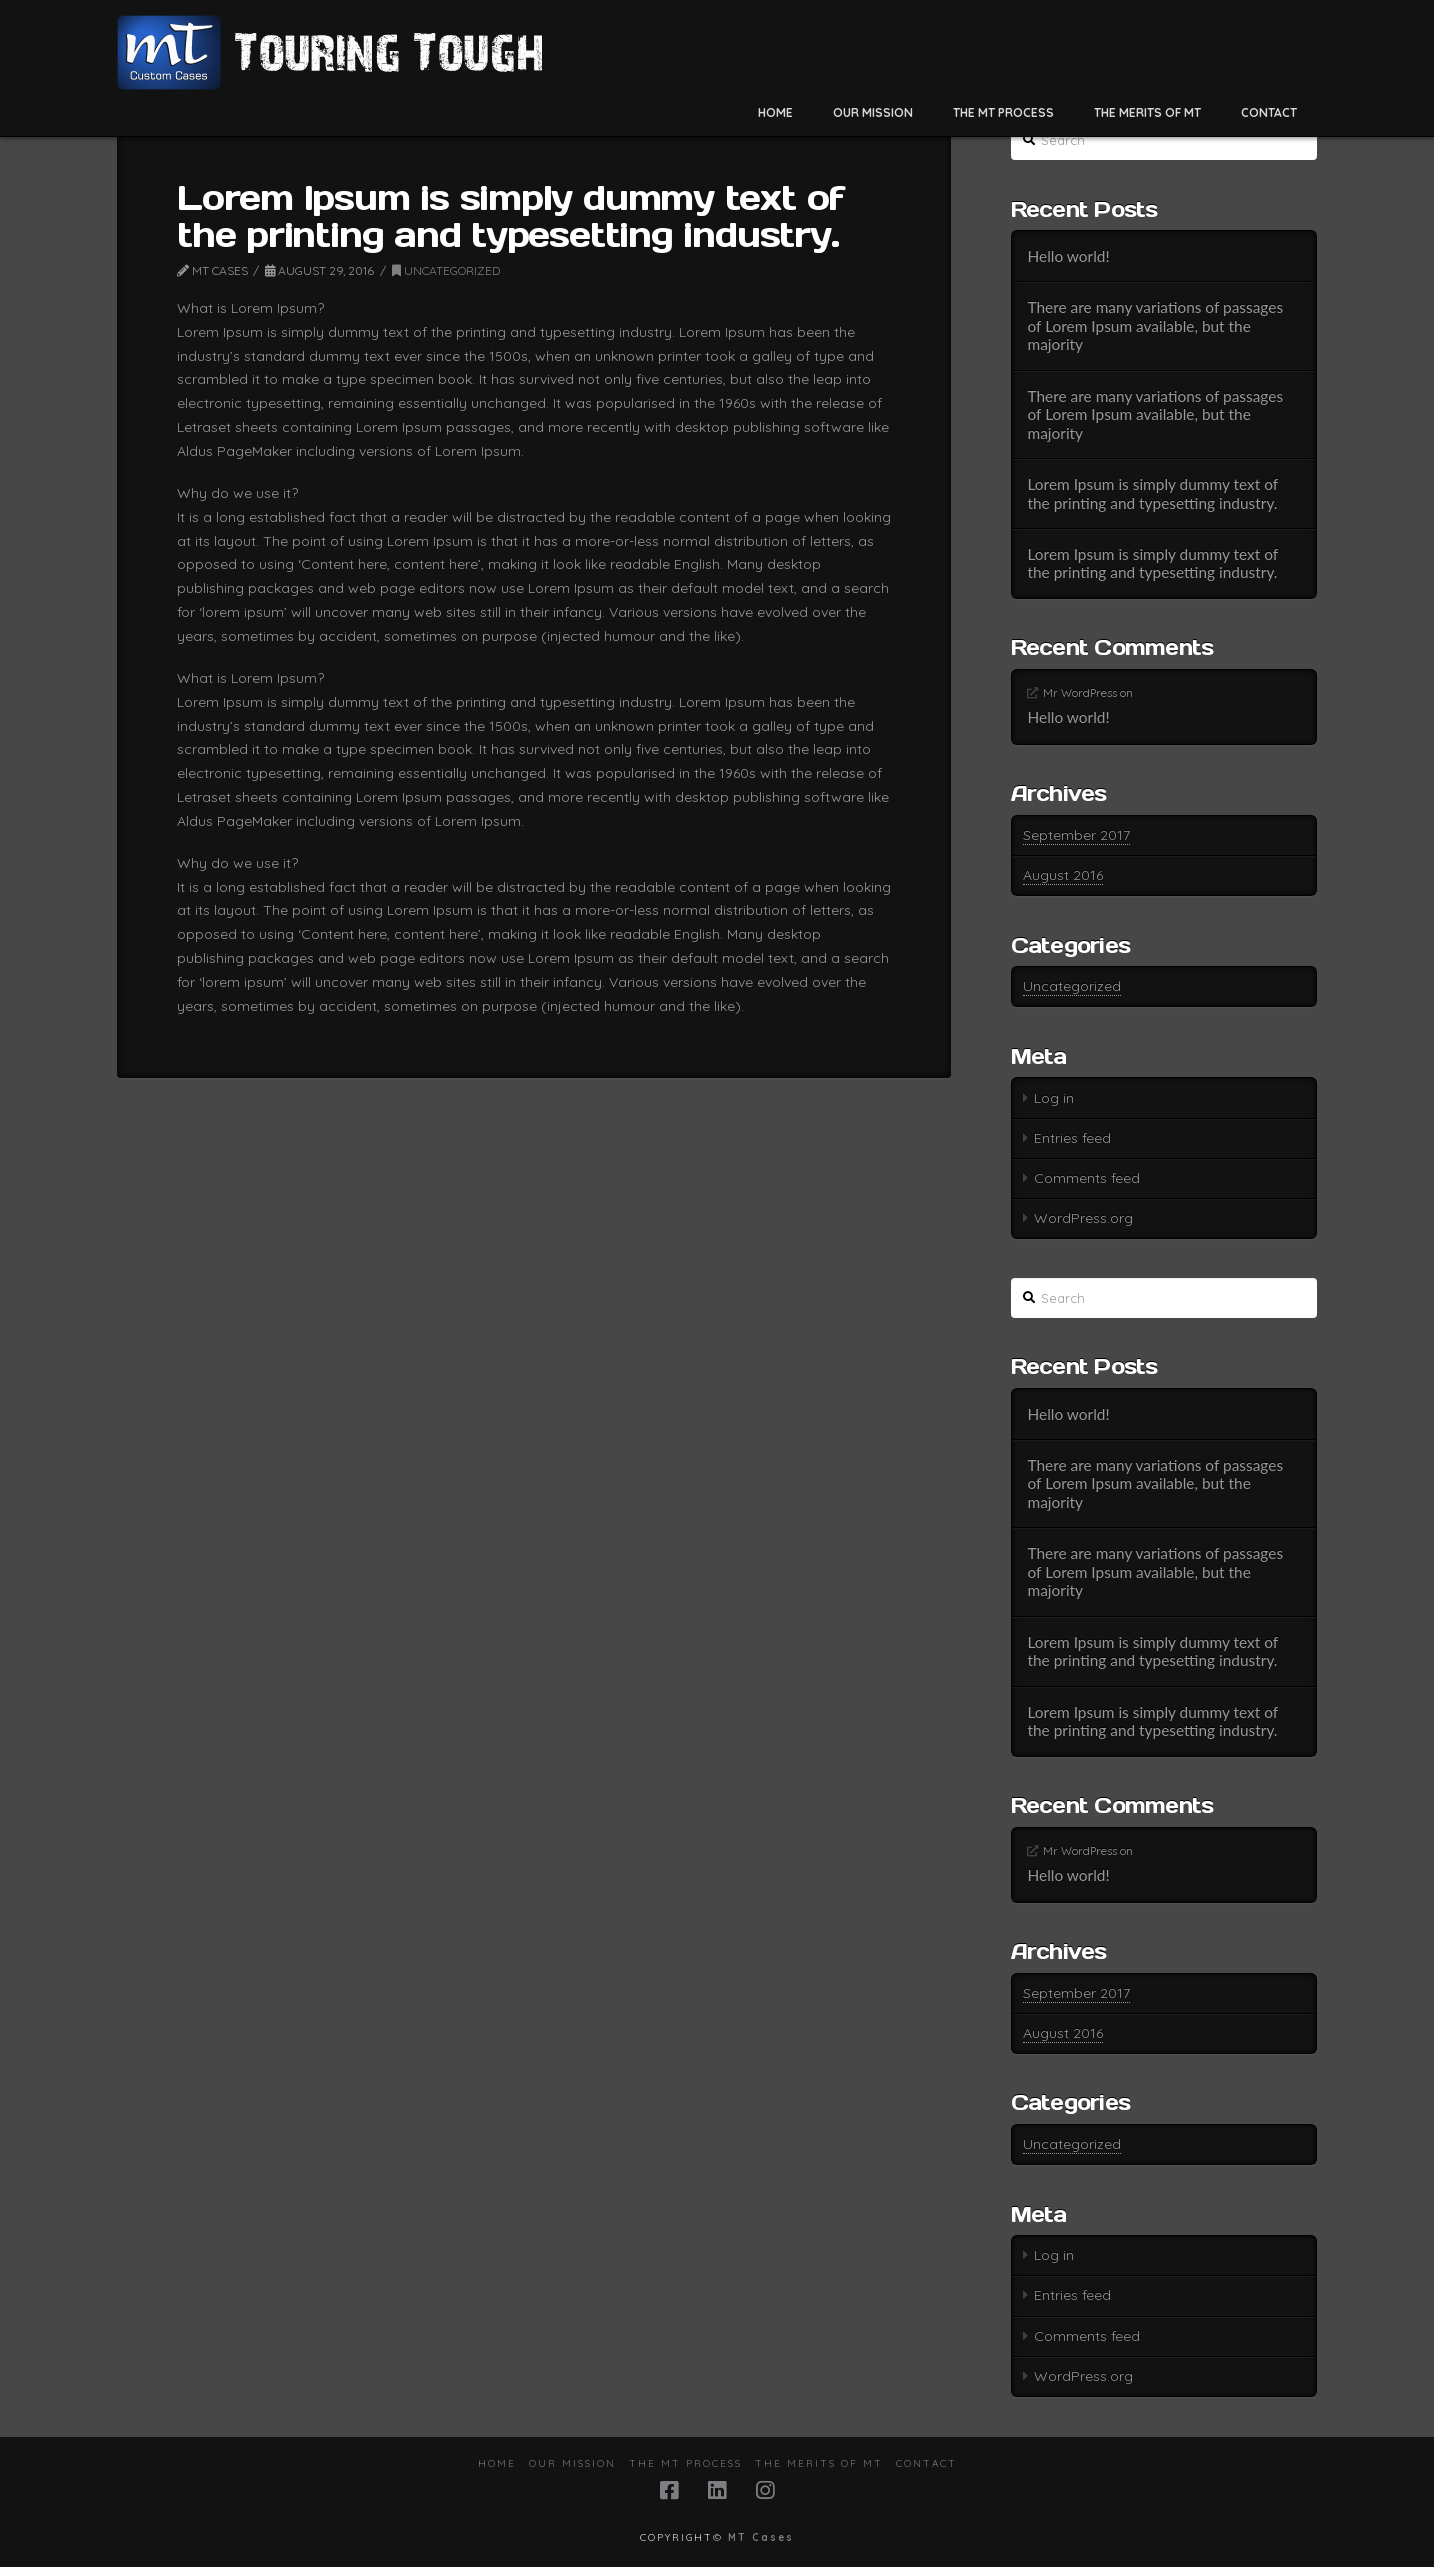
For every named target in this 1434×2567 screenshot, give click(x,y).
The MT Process (685, 2463)
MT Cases (761, 2537)
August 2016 (1063, 875)
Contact (926, 2463)
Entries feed (1072, 1138)
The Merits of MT (819, 2463)
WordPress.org (1083, 1218)
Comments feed (1087, 1178)
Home (497, 2463)
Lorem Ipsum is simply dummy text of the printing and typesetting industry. (1152, 493)
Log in (1054, 1098)
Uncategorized (446, 270)
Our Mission (572, 2463)
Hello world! (1068, 256)
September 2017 (1076, 835)
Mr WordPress (1080, 693)
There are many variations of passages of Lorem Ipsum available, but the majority (1155, 325)
